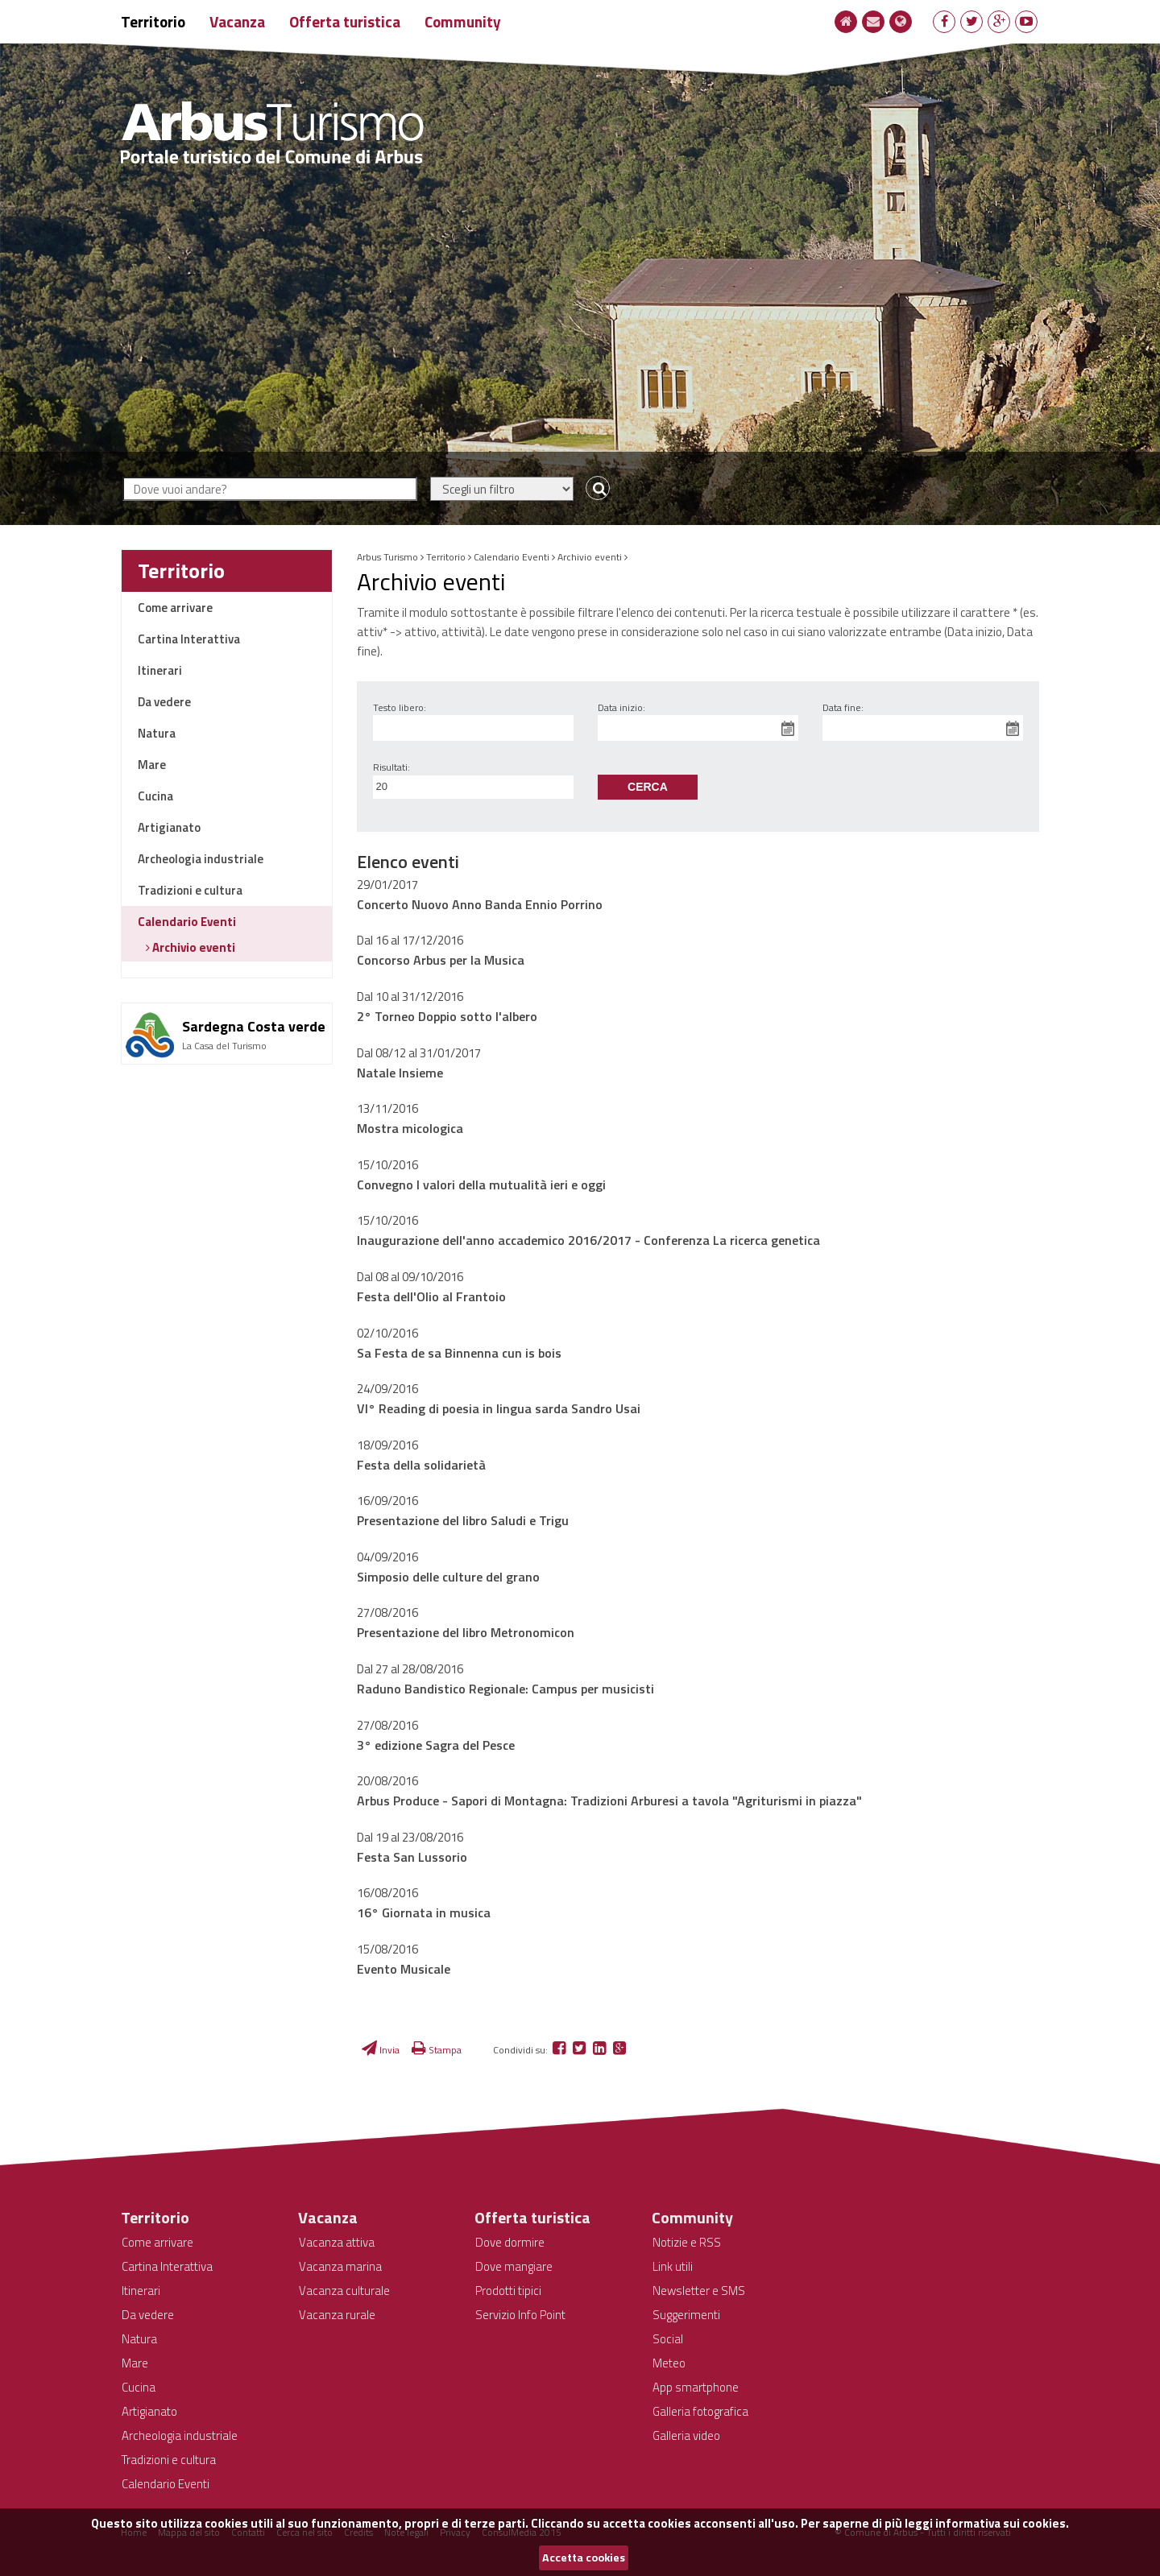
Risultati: (391, 767)
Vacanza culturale (344, 2290)
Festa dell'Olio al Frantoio (431, 1296)
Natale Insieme (400, 1072)
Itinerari (160, 670)
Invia (381, 2049)
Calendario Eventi (187, 921)
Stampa (437, 2049)
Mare (152, 764)
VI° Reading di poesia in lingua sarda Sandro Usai (498, 1408)
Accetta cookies (583, 2557)
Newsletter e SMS (698, 2290)
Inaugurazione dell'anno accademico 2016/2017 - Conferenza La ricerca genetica (588, 1240)
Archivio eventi (192, 947)
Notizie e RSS (686, 2242)
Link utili (672, 2266)
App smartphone (695, 2387)
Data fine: (843, 707)
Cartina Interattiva (189, 639)
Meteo (669, 2363)
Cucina (155, 796)
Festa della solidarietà (421, 1464)
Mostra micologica (410, 1128)
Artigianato (169, 827)
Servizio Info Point (520, 2314)
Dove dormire (510, 2242)
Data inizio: (621, 707)
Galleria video (686, 2435)
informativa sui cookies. (1002, 2523)
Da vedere (164, 702)
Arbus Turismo (387, 556)
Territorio (153, 21)
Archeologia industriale (200, 859)
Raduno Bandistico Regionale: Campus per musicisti (505, 1688)
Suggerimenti (686, 2314)
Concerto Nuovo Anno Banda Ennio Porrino (480, 904)
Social (667, 2339)
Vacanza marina (340, 2266)
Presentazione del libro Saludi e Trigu (463, 1520)
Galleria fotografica (700, 2411)
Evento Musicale (403, 1969)
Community (463, 21)
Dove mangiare (514, 2266)
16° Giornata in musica (424, 1912)
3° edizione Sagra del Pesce (436, 1745)
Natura (157, 733)
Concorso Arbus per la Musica (440, 960)
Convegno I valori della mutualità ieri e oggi (481, 1184)
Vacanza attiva (337, 2242)
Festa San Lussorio (412, 1857)
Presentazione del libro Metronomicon (465, 1632)
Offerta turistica (344, 21)
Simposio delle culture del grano (448, 1576)
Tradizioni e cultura (190, 890)
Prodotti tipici (508, 2290)
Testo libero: (399, 707)
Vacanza (237, 21)
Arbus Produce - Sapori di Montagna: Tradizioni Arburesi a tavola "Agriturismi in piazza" (609, 1800)
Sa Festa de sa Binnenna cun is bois (459, 1352)
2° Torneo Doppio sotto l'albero (447, 1016)
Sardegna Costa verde (253, 1026)
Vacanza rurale (337, 2314)
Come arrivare (175, 607)
